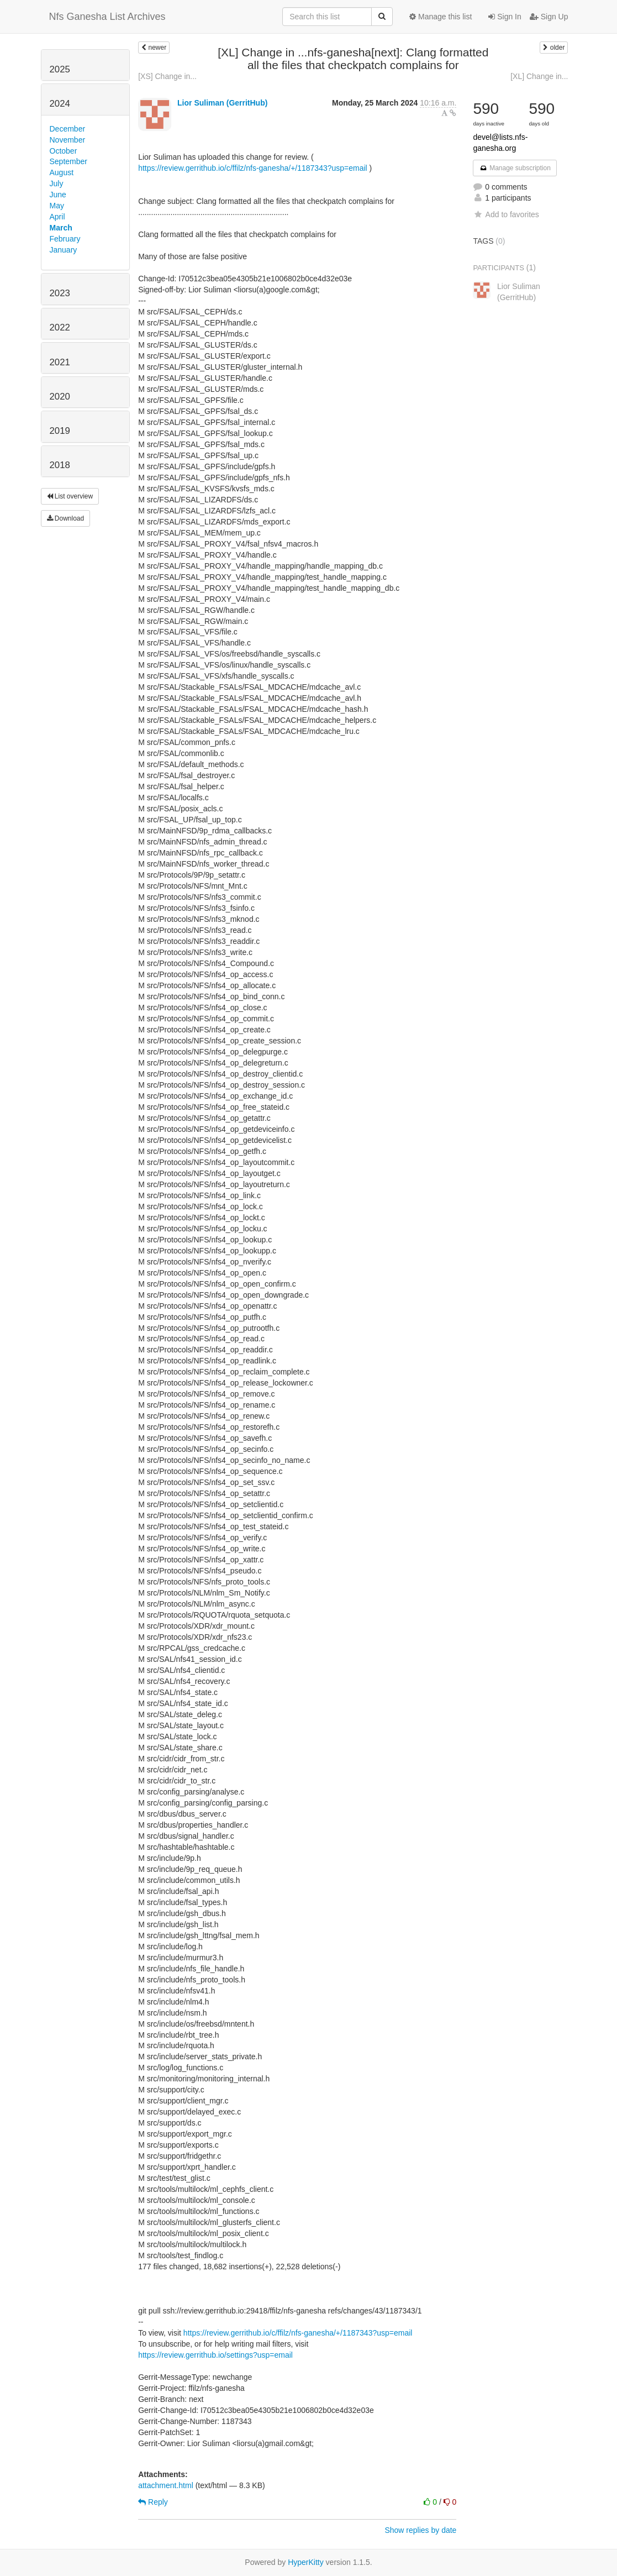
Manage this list (440, 16)
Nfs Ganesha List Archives (107, 16)
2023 (60, 293)
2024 (60, 103)
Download (66, 518)
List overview (70, 496)
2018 (60, 465)
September (68, 161)
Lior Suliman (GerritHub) (222, 102)
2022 (60, 327)
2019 (60, 431)
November (68, 139)
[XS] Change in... (167, 76)
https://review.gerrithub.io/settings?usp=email (215, 2355)
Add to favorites (506, 214)
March (61, 227)
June (58, 194)
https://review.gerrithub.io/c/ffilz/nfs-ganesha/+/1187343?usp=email (252, 168)
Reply (153, 2502)
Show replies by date (420, 2530)
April (57, 216)
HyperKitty (306, 2562)
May (57, 205)
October (63, 150)
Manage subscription (515, 168)
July (57, 183)
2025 (60, 69)
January (63, 249)
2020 (60, 396)
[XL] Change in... (539, 76)
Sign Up (549, 16)
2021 (60, 362)
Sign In (504, 16)
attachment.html (165, 2485)
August (62, 172)
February (65, 238)
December (68, 128)
